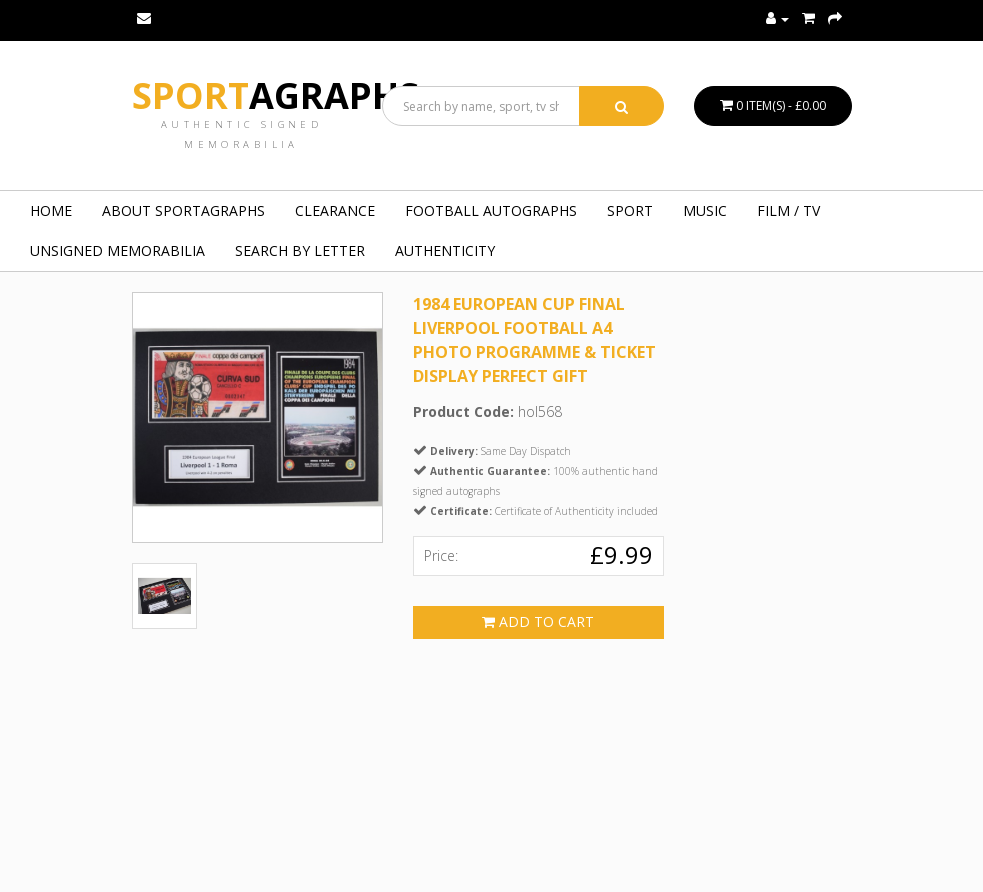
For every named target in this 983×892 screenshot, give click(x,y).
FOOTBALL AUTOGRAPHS (491, 210)
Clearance (335, 210)
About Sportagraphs (183, 210)
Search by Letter (300, 250)
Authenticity (445, 250)
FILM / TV (788, 210)
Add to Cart (538, 621)
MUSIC (705, 210)
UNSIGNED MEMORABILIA (117, 250)
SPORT (630, 210)
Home (51, 210)
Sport (275, 95)
